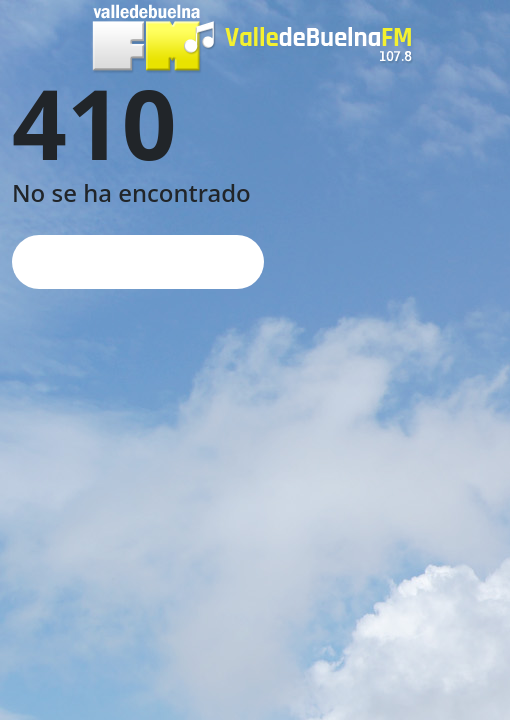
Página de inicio (138, 261)
